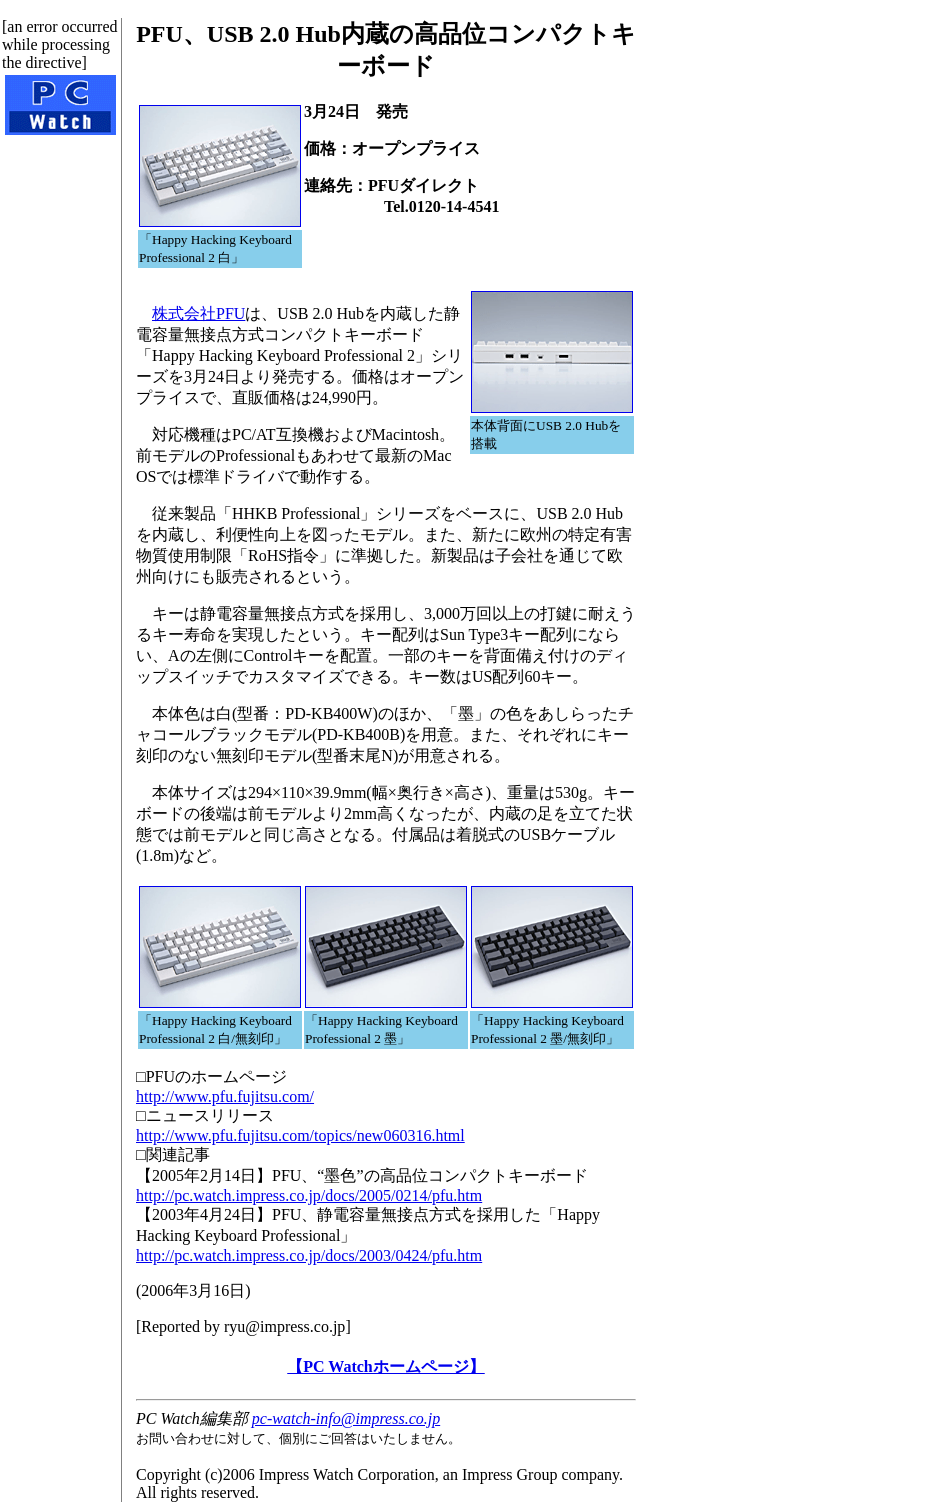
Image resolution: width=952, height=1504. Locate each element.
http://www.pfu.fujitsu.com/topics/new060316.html (300, 1135)
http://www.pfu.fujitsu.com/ (225, 1096)
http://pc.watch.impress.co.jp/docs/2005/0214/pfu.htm (309, 1195)
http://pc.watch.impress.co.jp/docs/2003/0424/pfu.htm (309, 1255)
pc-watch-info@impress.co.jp (346, 1418)
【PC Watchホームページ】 (385, 1366)
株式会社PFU (198, 313)
